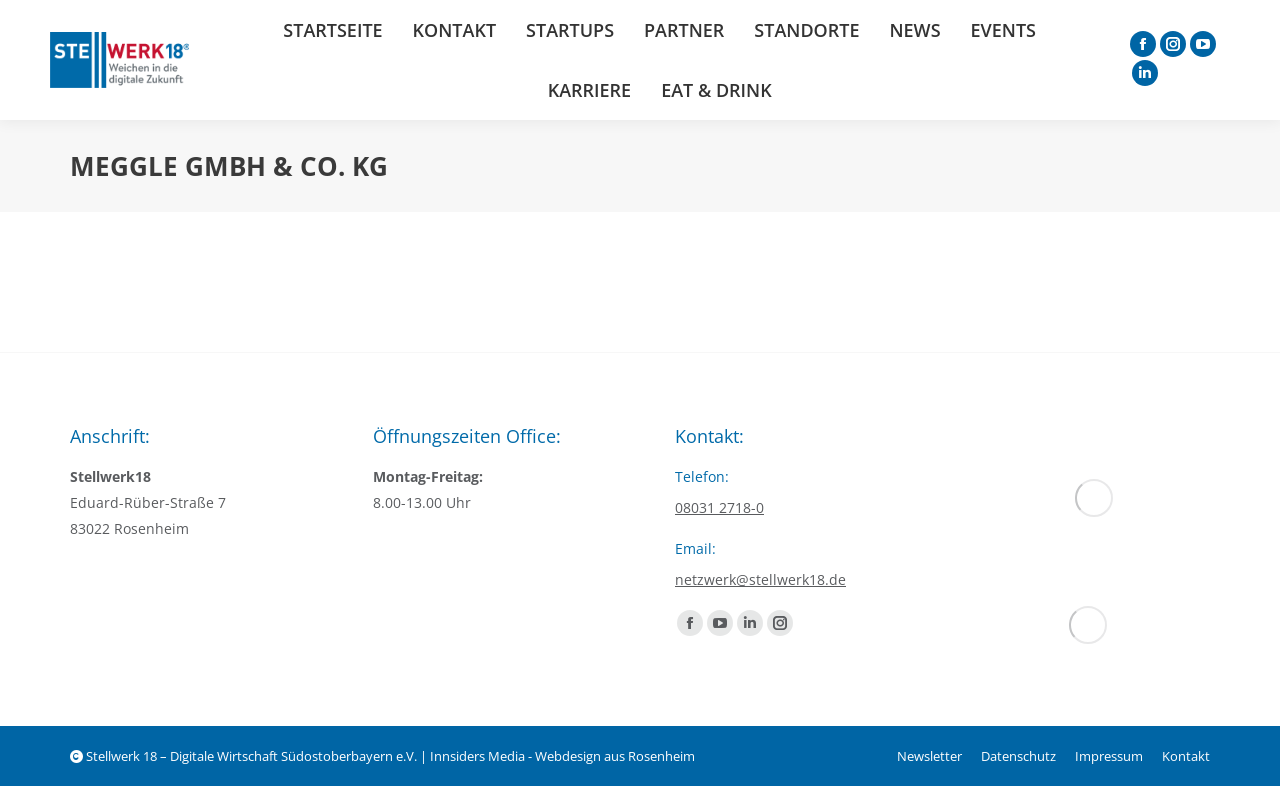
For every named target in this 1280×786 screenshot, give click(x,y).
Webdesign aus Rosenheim (615, 756)
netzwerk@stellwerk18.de (760, 579)
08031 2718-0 (719, 507)
